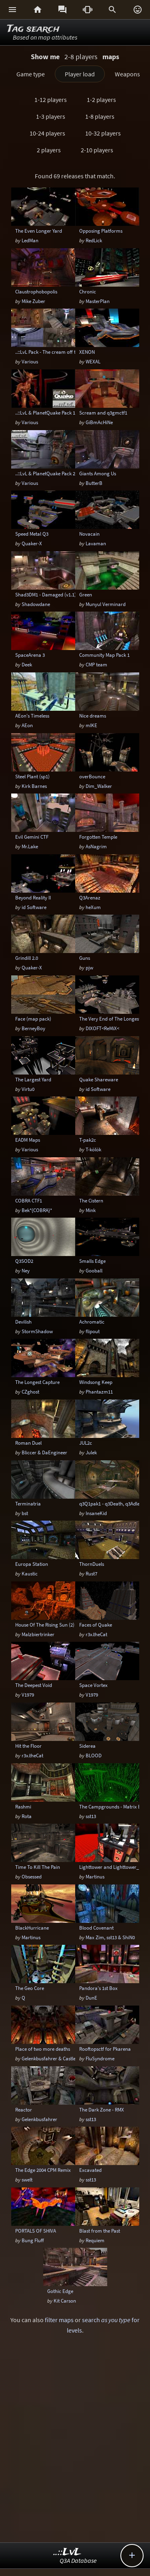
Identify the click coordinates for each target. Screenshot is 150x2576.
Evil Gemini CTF (31, 836)
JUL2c (85, 1443)
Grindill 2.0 (26, 958)
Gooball (94, 1270)
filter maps (59, 2320)
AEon (27, 725)
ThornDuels (91, 1564)
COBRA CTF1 (28, 1200)
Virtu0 (28, 1089)
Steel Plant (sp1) (32, 776)
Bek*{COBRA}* (37, 1210)
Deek (27, 664)
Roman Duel (28, 1443)
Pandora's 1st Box (98, 1988)
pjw (89, 967)
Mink (91, 1210)
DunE (91, 1997)
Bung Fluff (33, 2240)
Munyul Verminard (106, 604)
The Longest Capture (37, 1382)
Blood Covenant (96, 1927)
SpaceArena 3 (30, 655)
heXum (93, 907)
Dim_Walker (99, 786)
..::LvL (67, 2552)
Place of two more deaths (42, 2049)
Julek (91, 1452)
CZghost (30, 1391)
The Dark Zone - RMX (101, 2109)
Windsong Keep (95, 1382)
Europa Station (31, 1564)
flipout (93, 1331)
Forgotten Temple (98, 836)
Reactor (23, 2109)
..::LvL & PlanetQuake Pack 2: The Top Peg (59, 473)
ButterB (94, 483)
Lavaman (96, 543)
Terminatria (28, 1503)
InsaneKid (96, 1513)
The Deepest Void (33, 1685)
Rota (27, 1816)
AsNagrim (96, 846)
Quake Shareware (98, 1079)
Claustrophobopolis (36, 291)
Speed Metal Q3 (31, 533)
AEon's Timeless (32, 715)
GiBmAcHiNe (99, 422)
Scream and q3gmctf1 (103, 412)
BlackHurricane (32, 1927)
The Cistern (91, 1200)
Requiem (95, 2240)
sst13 (91, 1816)
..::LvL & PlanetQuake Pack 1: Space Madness (62, 412)
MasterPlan (98, 301)
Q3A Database (78, 2560)
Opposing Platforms (100, 230)
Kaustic (30, 1573)
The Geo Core (29, 1988)
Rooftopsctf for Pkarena (105, 2049)
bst (25, 1513)
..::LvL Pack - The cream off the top (52, 352)
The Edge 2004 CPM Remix (43, 2170)
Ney (26, 1270)
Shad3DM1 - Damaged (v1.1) (45, 594)
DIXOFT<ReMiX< (102, 1028)
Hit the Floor (28, 1746)
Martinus (95, 1876)
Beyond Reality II (33, 897)
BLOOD (94, 1755)
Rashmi (23, 1806)
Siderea (87, 1746)
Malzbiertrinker (38, 1634)
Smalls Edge (92, 1261)
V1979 (28, 1694)
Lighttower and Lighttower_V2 (111, 1867)
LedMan (30, 240)
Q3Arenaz (89, 897)
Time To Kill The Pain (37, 1867)
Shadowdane (36, 604)
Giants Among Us (97, 473)
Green (85, 594)
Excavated (90, 2170)
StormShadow (37, 1331)
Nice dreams (92, 715)
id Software (34, 907)
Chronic (87, 291)
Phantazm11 (99, 1391)
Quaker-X (32, 543)
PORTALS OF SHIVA (35, 2230)
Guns (84, 958)
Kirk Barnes (34, 786)
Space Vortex (93, 1685)
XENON (87, 352)
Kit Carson (65, 2300)
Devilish (23, 1321)
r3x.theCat (96, 1634)
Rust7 (91, 1573)
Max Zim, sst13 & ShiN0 (110, 1937)
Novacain (89, 533)
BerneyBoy (33, 1028)
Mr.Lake (30, 846)
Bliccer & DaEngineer (44, 1452)
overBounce (92, 776)
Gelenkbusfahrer (39, 2119)
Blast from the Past (99, 2230)
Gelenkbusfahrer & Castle (49, 2058)
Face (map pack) (33, 1018)
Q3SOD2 (24, 1261)
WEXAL (93, 361)
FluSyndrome (100, 2058)
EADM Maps (27, 1139)
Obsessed (32, 1876)
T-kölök (93, 1149)
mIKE (91, 725)
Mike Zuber (33, 301)
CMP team (96, 664)
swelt (27, 2179)
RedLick (94, 240)
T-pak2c (87, 1139)
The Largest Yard (33, 1079)
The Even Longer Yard (38, 230)
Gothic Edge (60, 2291)
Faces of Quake (95, 1624)
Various (30, 361)
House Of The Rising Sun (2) (44, 1624)
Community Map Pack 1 (104, 655)
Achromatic (91, 1321)
